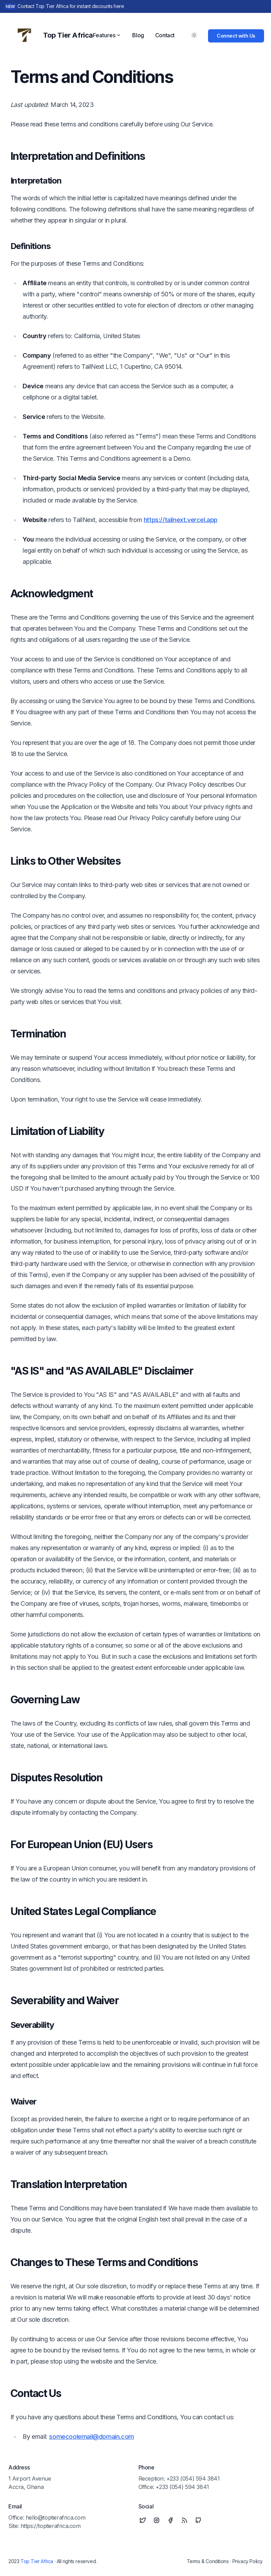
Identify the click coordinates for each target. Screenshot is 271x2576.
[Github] (198, 2520)
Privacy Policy (247, 2561)
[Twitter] (143, 2520)
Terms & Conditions (208, 2561)
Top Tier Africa (37, 2561)
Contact (165, 35)
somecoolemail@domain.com (91, 2436)
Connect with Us (236, 36)
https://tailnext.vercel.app (180, 519)
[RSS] (184, 2520)
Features (107, 35)
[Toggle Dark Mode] (194, 35)
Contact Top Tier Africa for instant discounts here (70, 6)
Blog (138, 35)
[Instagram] (157, 2520)
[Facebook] (170, 2520)
